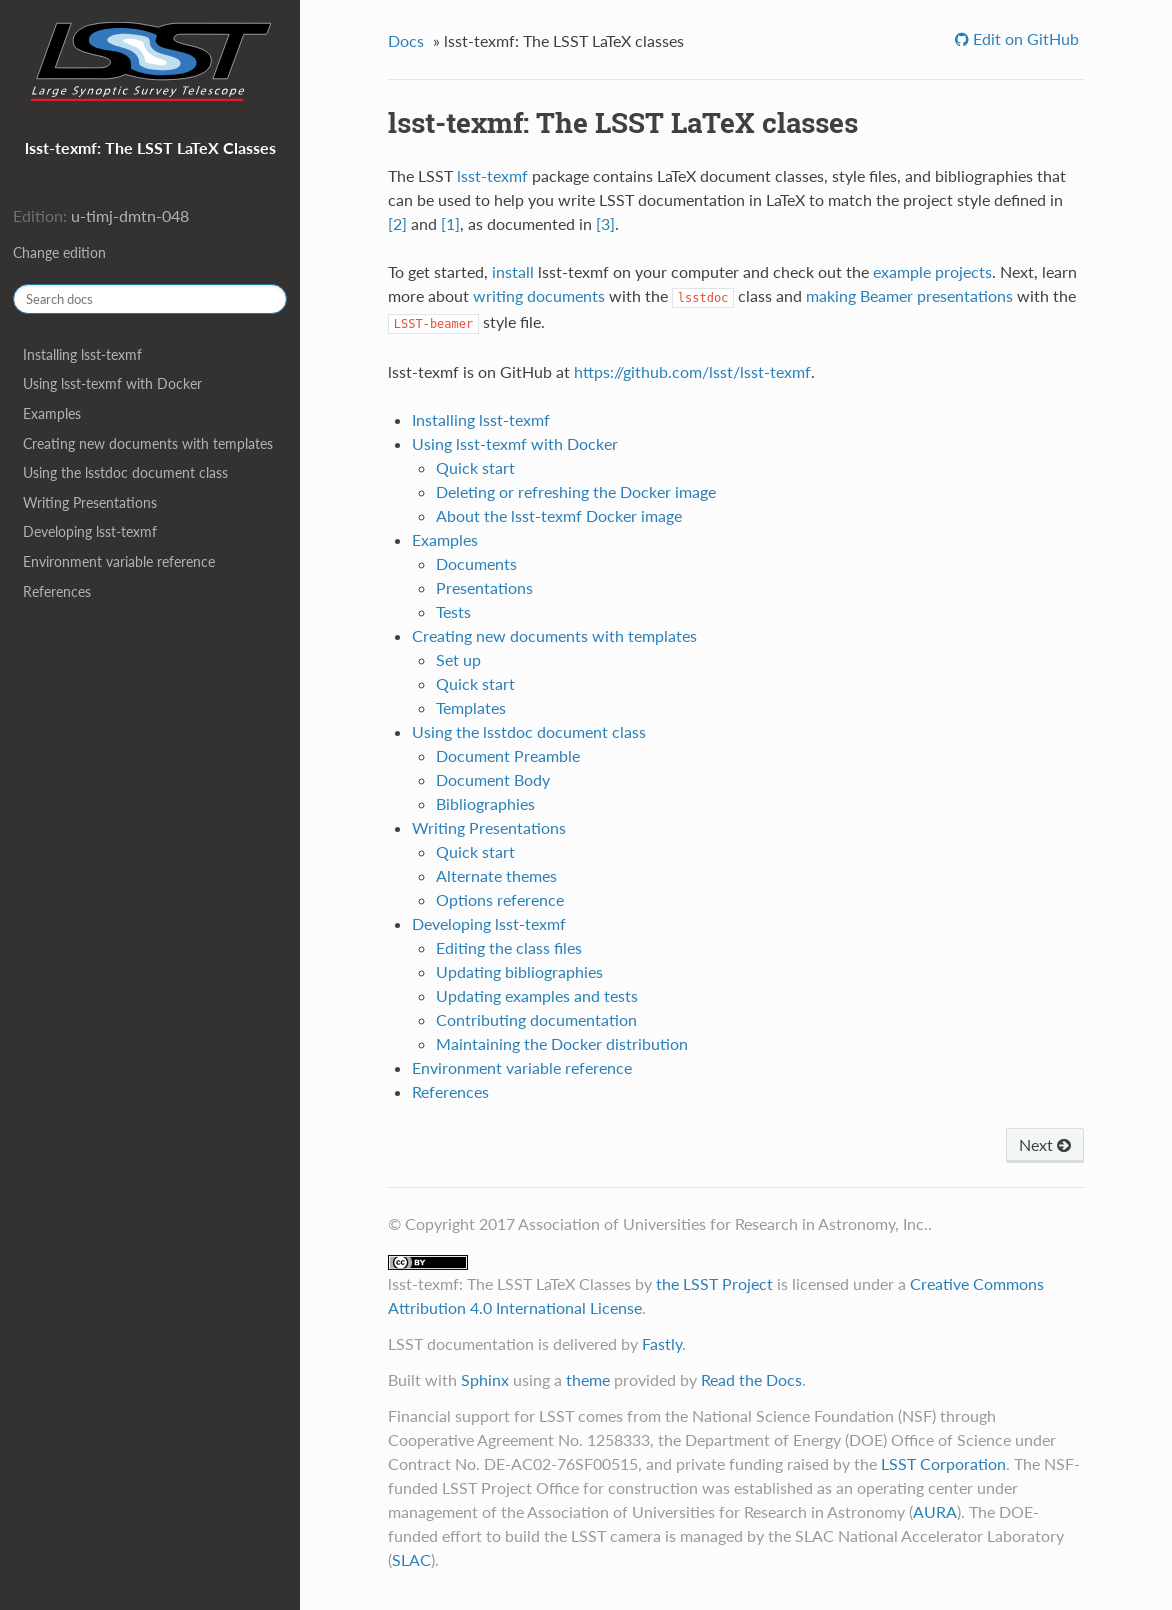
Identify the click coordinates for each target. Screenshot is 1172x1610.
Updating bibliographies (519, 971)
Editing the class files (509, 947)
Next (1045, 1144)
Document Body (493, 779)
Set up (458, 659)
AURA (935, 1511)
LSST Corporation (943, 1463)
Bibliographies (485, 803)
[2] (397, 223)
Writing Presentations (90, 502)
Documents (476, 563)
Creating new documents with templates (148, 443)
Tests (453, 611)
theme (588, 1379)
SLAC (411, 1559)
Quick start (475, 467)
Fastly (662, 1343)
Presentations (484, 587)
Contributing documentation (536, 1019)
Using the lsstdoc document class (125, 472)
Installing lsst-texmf (82, 354)
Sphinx (485, 1379)
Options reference (500, 899)
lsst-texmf (492, 175)
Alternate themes (496, 875)
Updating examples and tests (537, 995)
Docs (406, 40)
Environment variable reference (119, 561)
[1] (450, 223)
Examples (52, 413)
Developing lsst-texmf (90, 531)
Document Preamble (508, 755)
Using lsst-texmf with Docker (112, 383)
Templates (471, 707)
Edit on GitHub (1024, 38)
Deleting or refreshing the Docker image (576, 491)
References (57, 591)
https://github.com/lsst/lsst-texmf (692, 371)
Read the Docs (751, 1379)
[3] (605, 223)
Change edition (59, 252)
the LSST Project (714, 1283)
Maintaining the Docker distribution (562, 1043)
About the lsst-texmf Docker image (559, 515)
